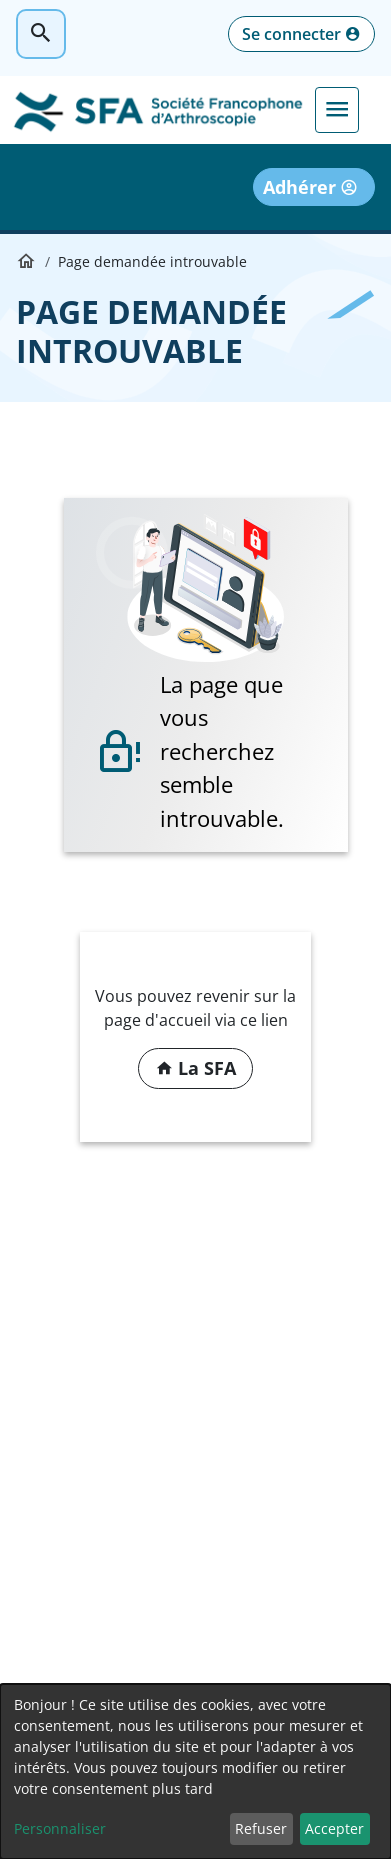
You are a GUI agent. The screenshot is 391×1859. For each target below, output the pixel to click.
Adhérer (299, 187)
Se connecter (291, 34)
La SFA (207, 1068)
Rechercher (41, 34)
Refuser (261, 1828)
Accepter (334, 1828)
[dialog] (195, 1771)
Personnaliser (60, 1828)
